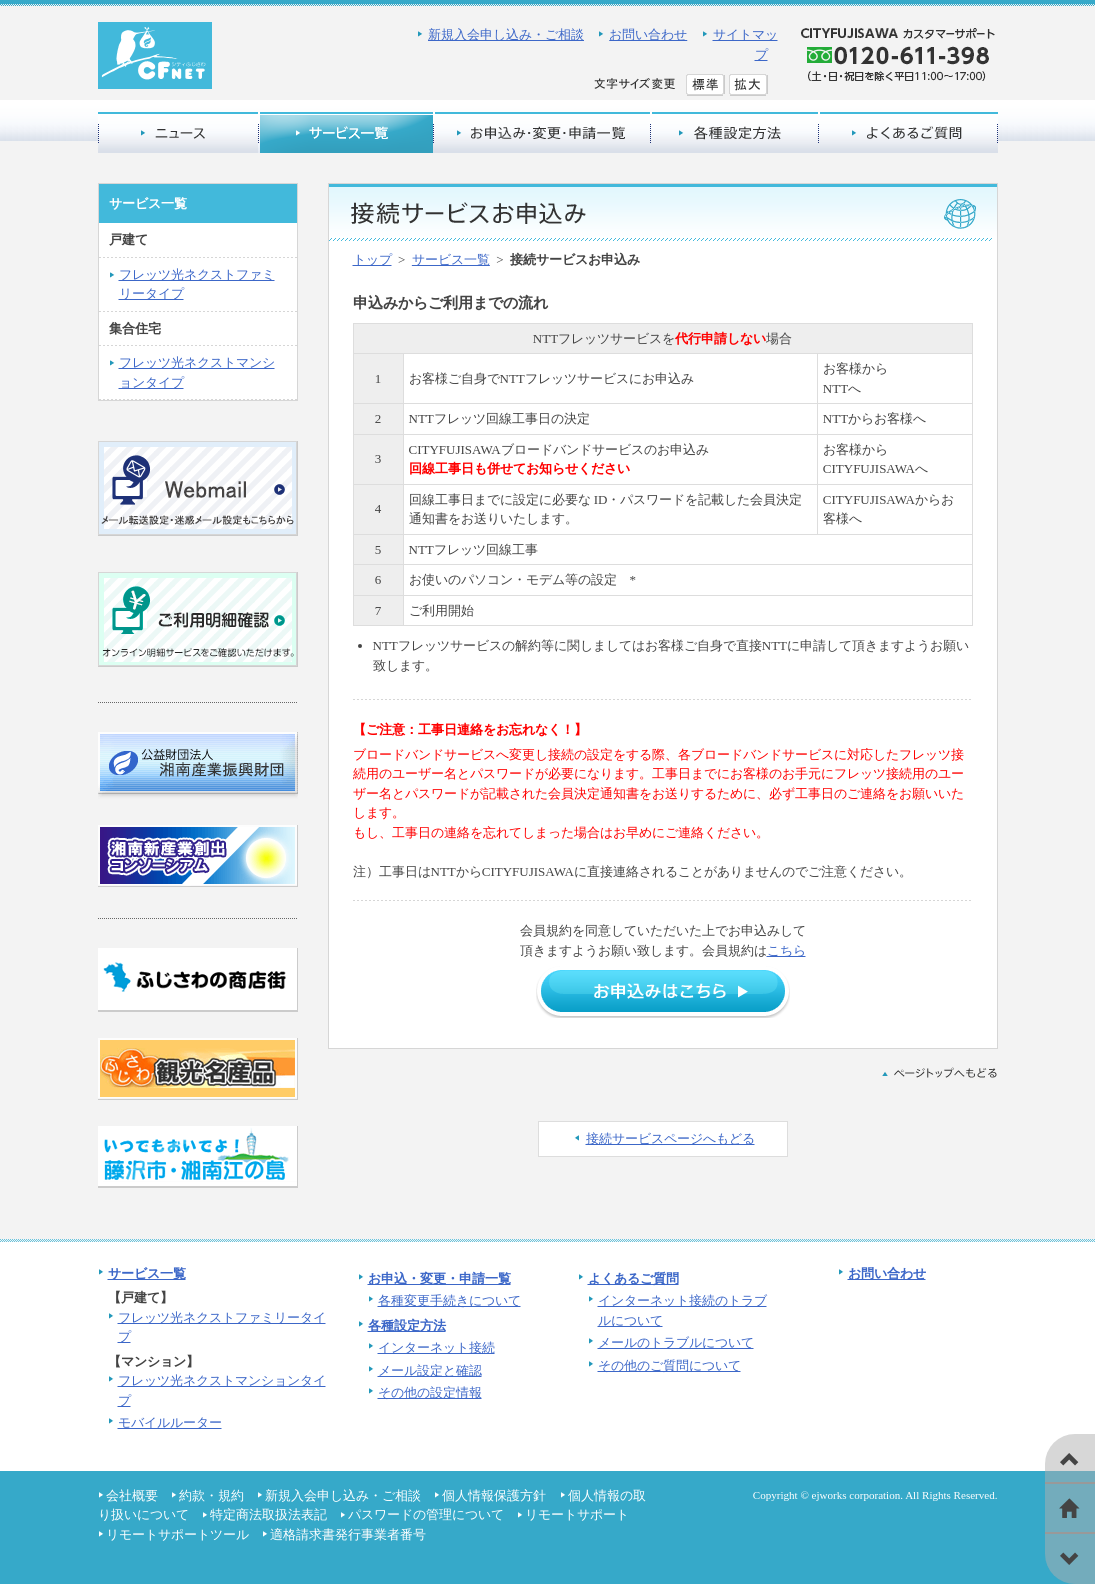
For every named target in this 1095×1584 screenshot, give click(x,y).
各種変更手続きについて (449, 1300)
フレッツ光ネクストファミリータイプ (197, 284)
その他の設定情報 (430, 1392)
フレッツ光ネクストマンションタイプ (197, 372)
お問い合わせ (648, 34)
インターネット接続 (436, 1347)
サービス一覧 (451, 259)
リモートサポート (577, 1514)
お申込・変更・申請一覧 (439, 1278)
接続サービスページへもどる (670, 1138)
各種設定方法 (407, 1325)
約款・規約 (211, 1495)
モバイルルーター (170, 1422)
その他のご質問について (669, 1365)
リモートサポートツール (177, 1534)
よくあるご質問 (633, 1278)
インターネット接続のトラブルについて (682, 1310)
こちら (786, 950)
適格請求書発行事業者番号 (348, 1534)
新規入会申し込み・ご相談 (506, 34)
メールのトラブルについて (676, 1342)
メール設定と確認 (430, 1370)
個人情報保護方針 (494, 1495)
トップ (372, 259)
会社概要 (132, 1495)
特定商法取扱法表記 (268, 1514)
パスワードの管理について (426, 1514)
